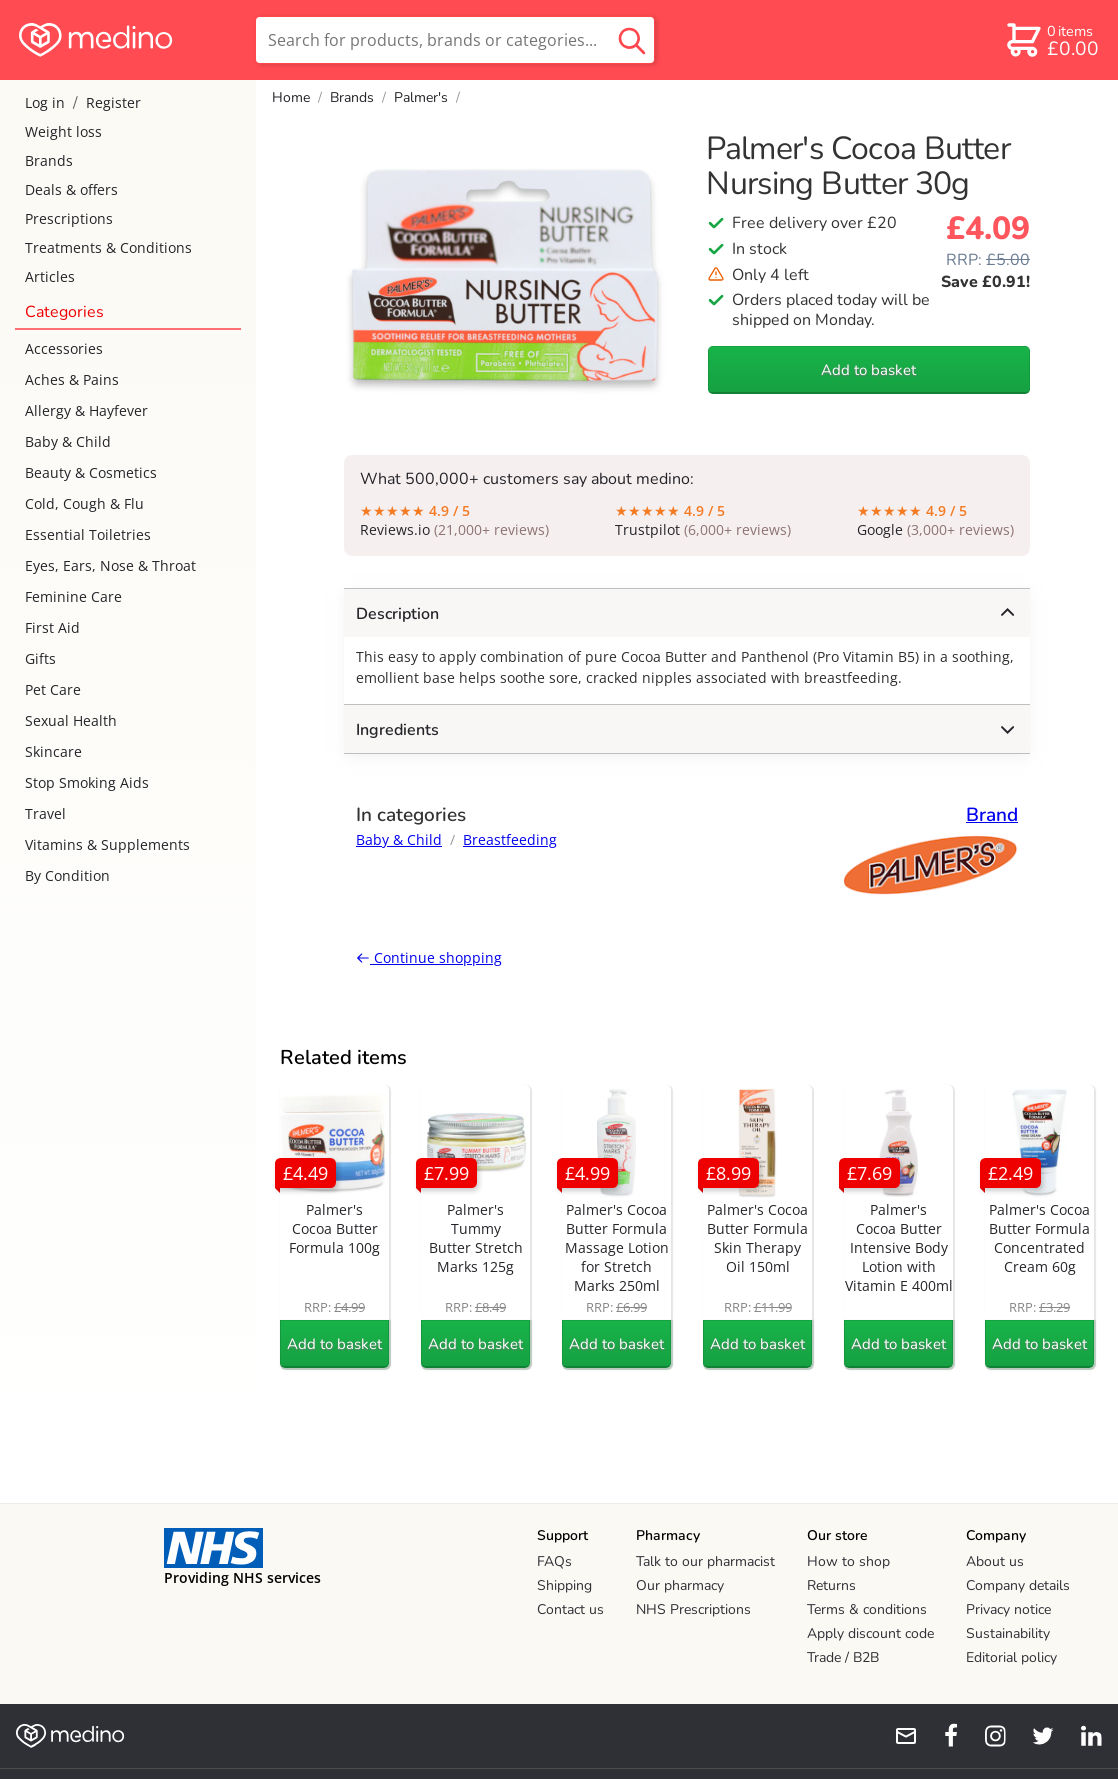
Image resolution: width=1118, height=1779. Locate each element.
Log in (45, 102)
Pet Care (53, 689)
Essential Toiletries (88, 534)
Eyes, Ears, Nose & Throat (110, 565)
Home (291, 97)
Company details (1018, 1585)
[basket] (1051, 40)
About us (995, 1561)
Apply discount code (870, 1633)
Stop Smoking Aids (87, 782)
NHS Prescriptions (693, 1609)
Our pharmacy (680, 1585)
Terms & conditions (867, 1609)
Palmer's (421, 97)
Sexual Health (71, 720)
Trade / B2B (843, 1657)
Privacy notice (1008, 1609)
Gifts (40, 658)
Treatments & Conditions (108, 247)
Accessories (64, 348)
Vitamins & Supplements (107, 844)
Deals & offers (71, 189)
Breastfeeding (510, 839)
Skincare (53, 751)
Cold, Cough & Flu (84, 503)
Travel (45, 813)
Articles (50, 276)
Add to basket (868, 370)
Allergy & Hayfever (86, 410)
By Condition (67, 875)
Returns (831, 1585)
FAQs (554, 1561)
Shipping (564, 1585)
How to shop (848, 1561)
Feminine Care (73, 596)
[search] (455, 40)
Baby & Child (68, 441)
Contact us (570, 1609)
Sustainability (1008, 1633)
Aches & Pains (72, 379)
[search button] (632, 40)
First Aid (52, 627)
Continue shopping (429, 957)
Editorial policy (1011, 1657)
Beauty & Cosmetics (91, 472)
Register (113, 102)
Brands (49, 160)
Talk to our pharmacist (705, 1561)
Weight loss (63, 131)
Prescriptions (69, 218)
